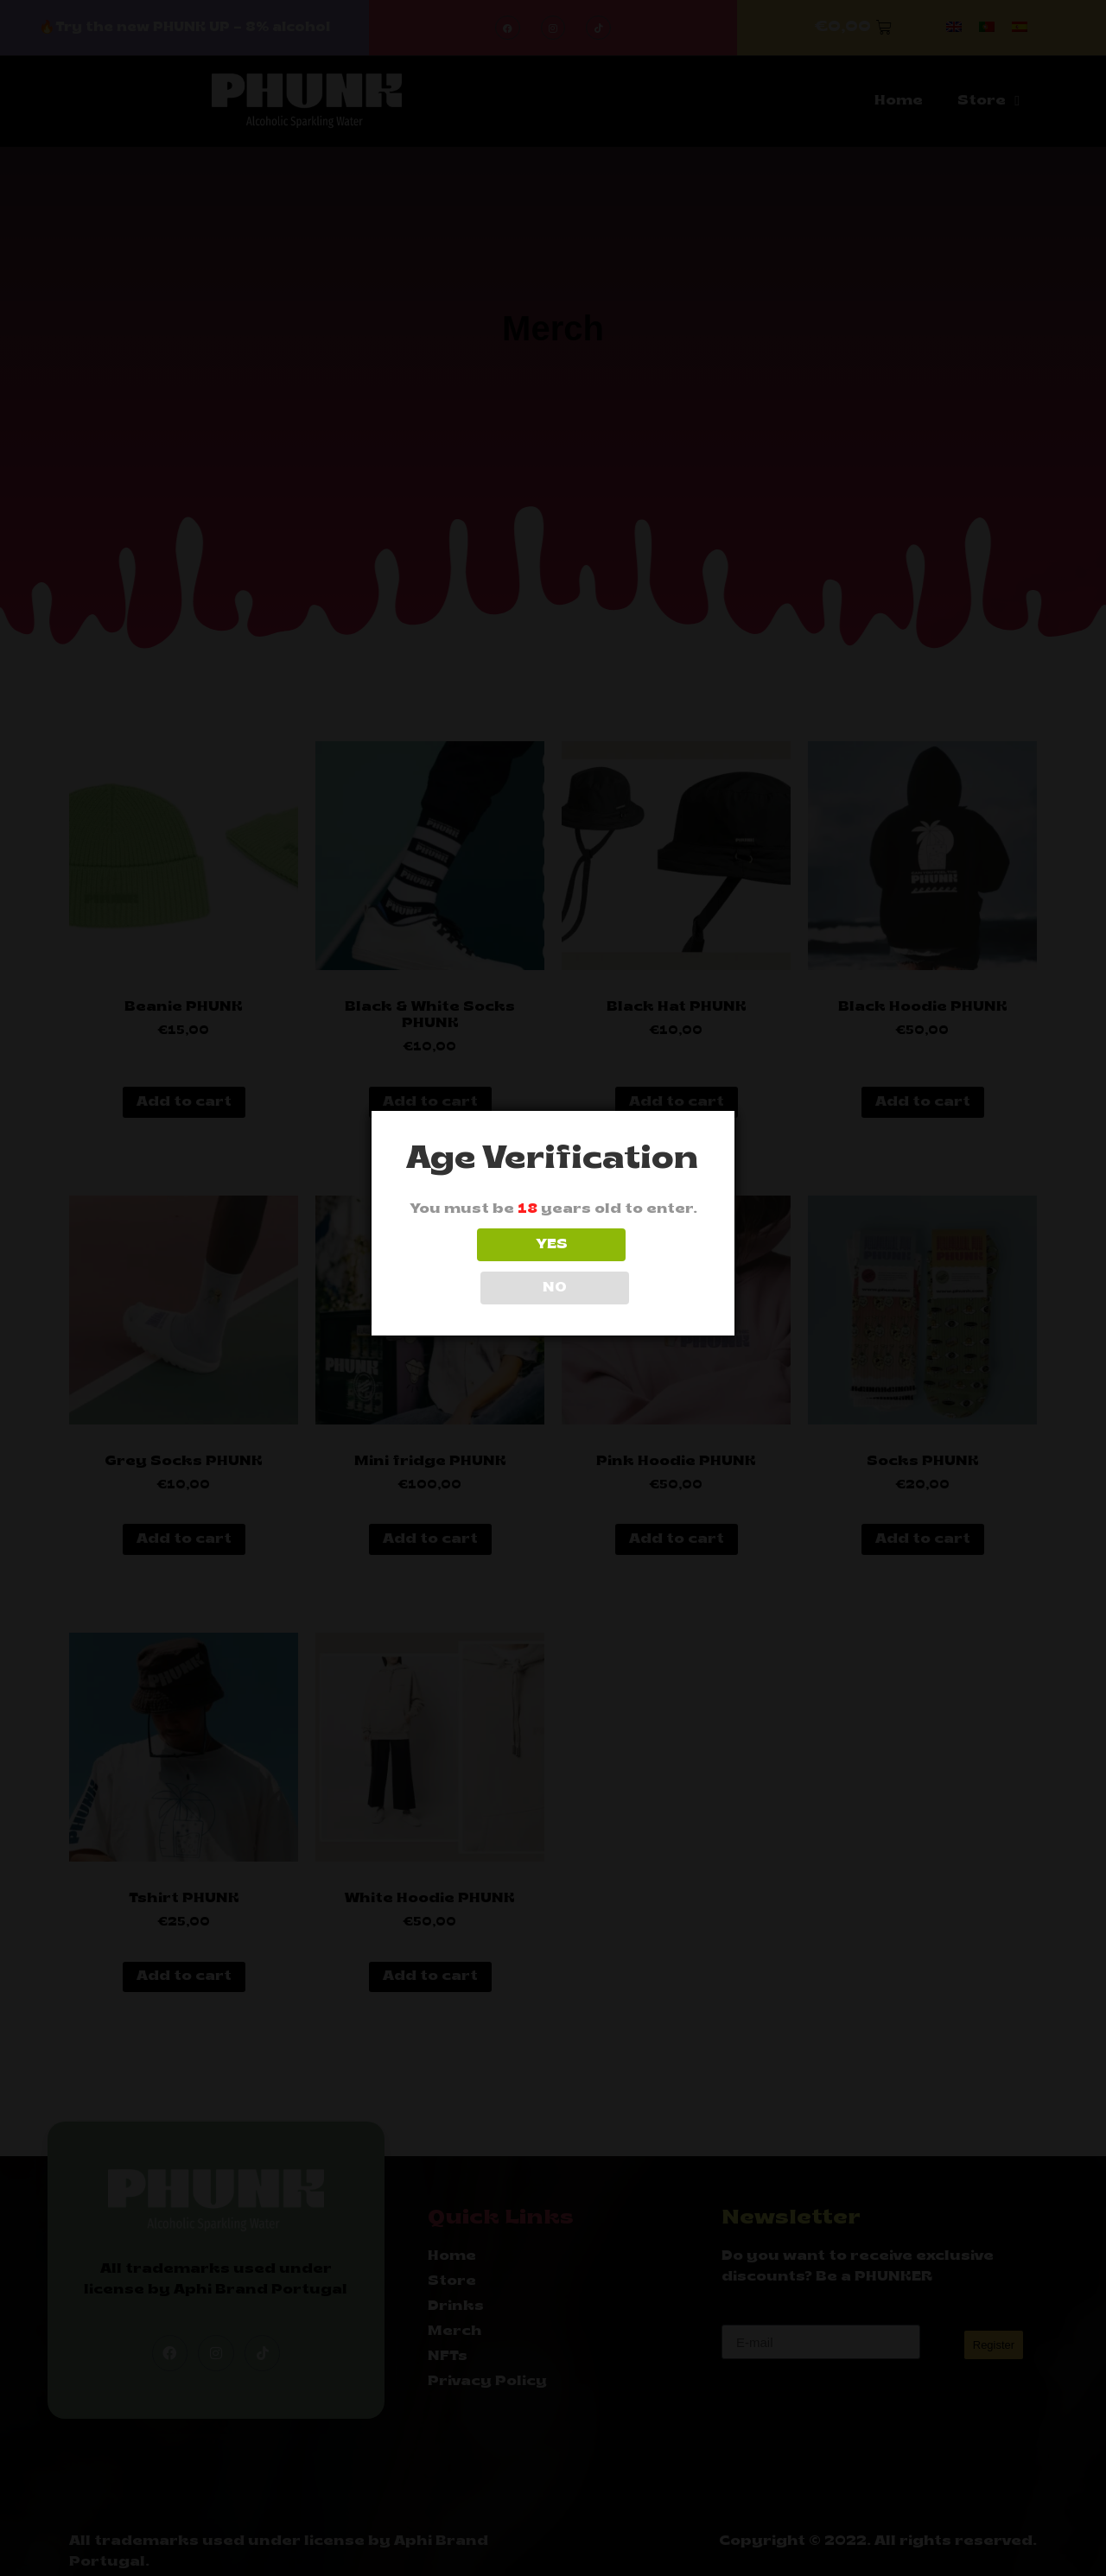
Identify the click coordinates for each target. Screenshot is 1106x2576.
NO (630, 1266)
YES (477, 1266)
